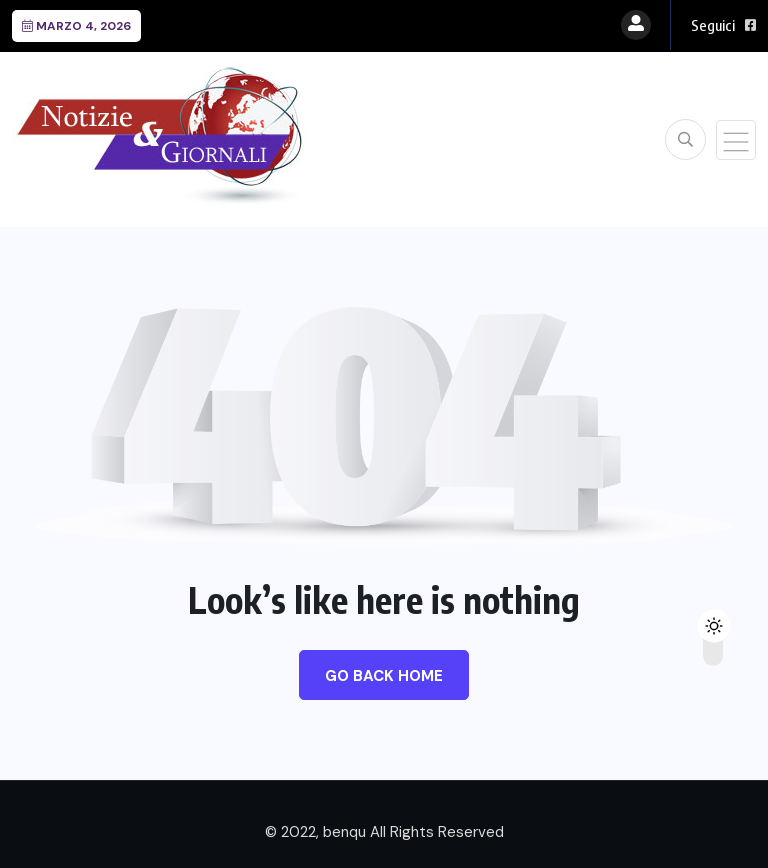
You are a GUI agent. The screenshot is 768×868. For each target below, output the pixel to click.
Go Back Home (384, 676)
